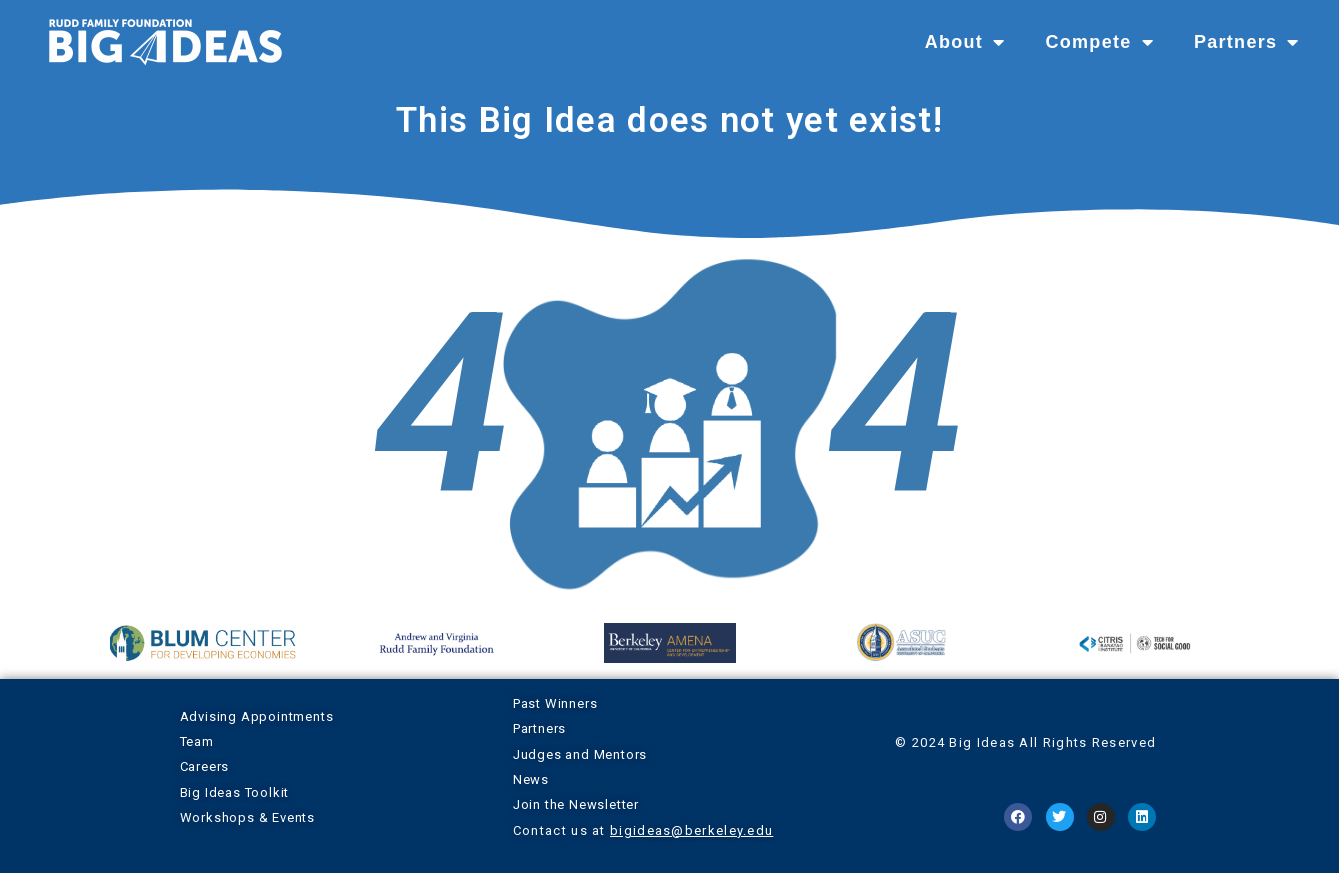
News (531, 779)
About (965, 42)
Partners (1247, 42)
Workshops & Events (247, 817)
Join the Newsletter (576, 804)
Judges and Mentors (580, 754)
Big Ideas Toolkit (235, 792)
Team (197, 741)
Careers (205, 766)
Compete (1099, 42)
